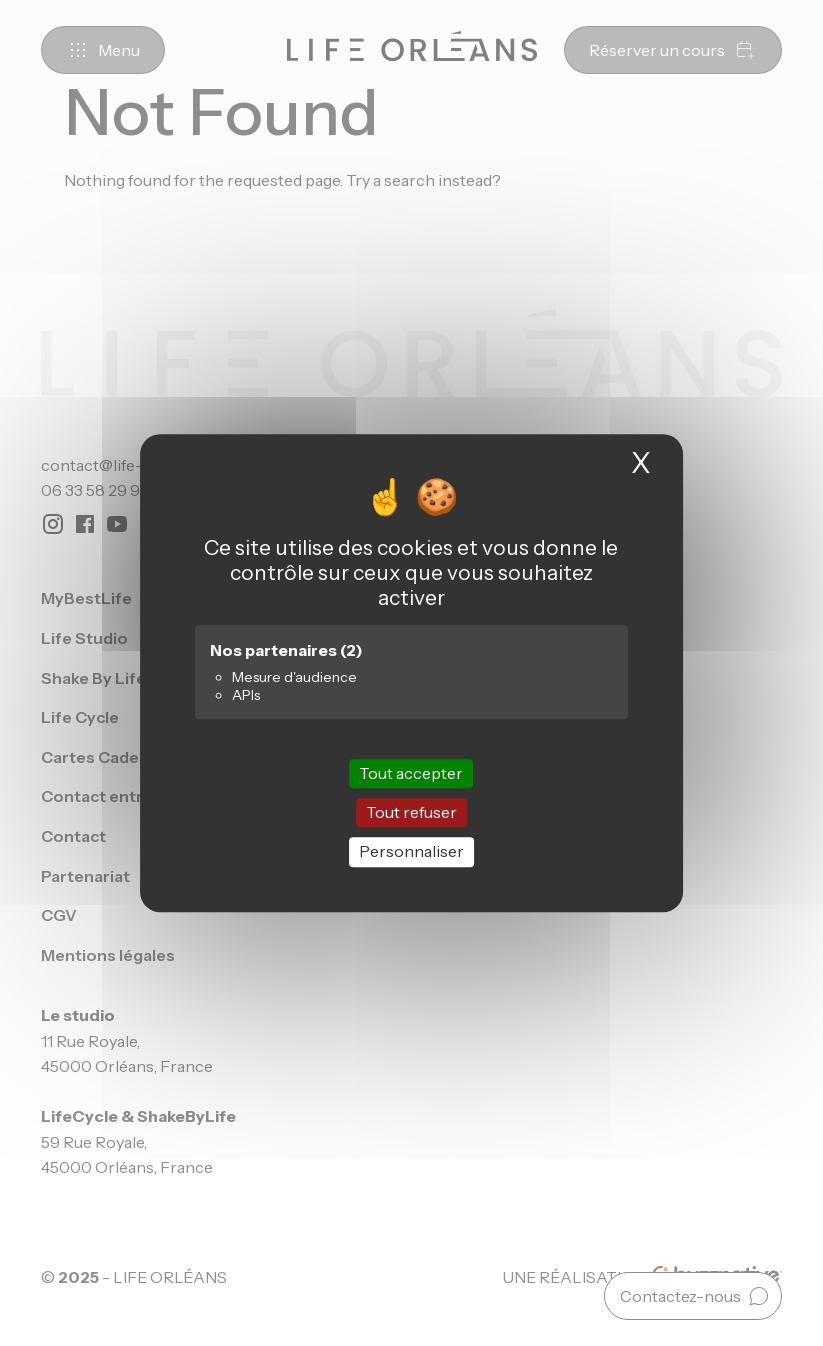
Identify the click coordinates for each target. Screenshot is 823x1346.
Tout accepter (411, 773)
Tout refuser (411, 812)
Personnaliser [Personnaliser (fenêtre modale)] (411, 852)
